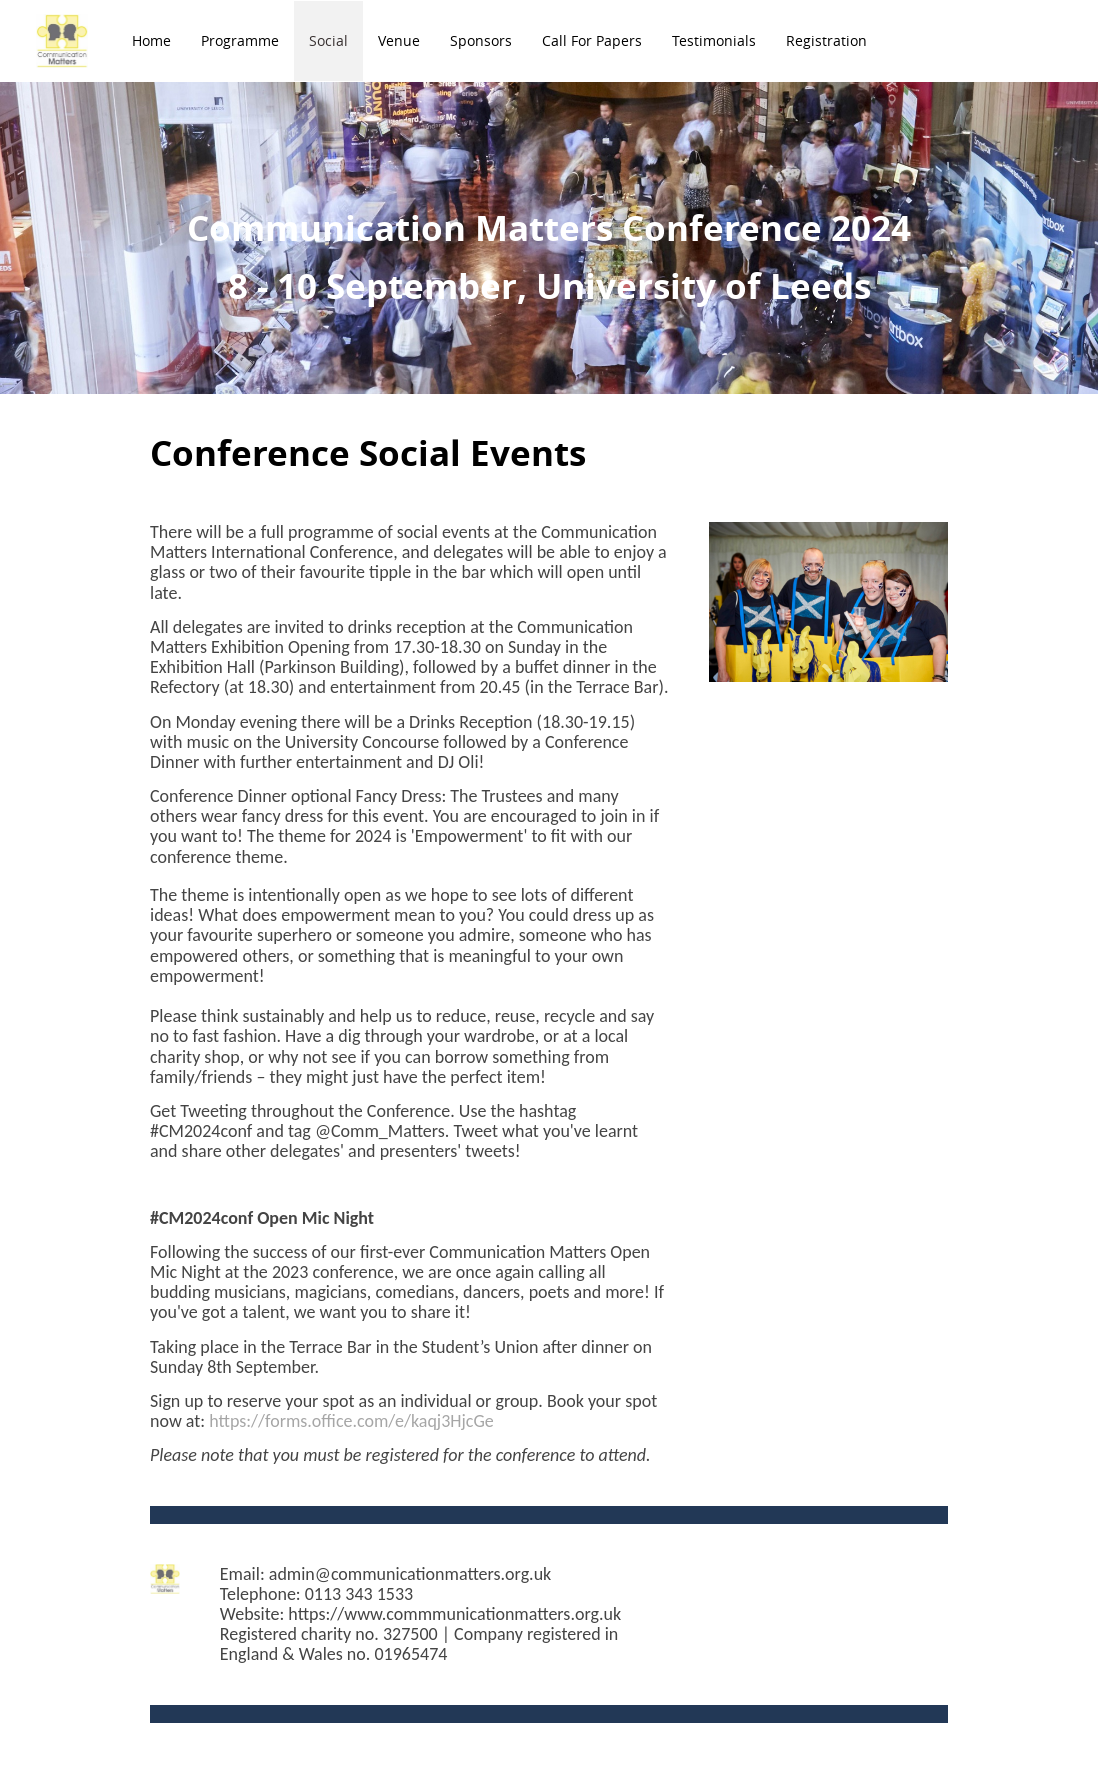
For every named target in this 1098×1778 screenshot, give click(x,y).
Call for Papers (592, 40)
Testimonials (714, 40)
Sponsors (481, 40)
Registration (826, 40)
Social (328, 40)
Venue (399, 40)
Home (151, 40)
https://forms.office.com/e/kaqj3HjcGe (351, 1421)
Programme (240, 40)
